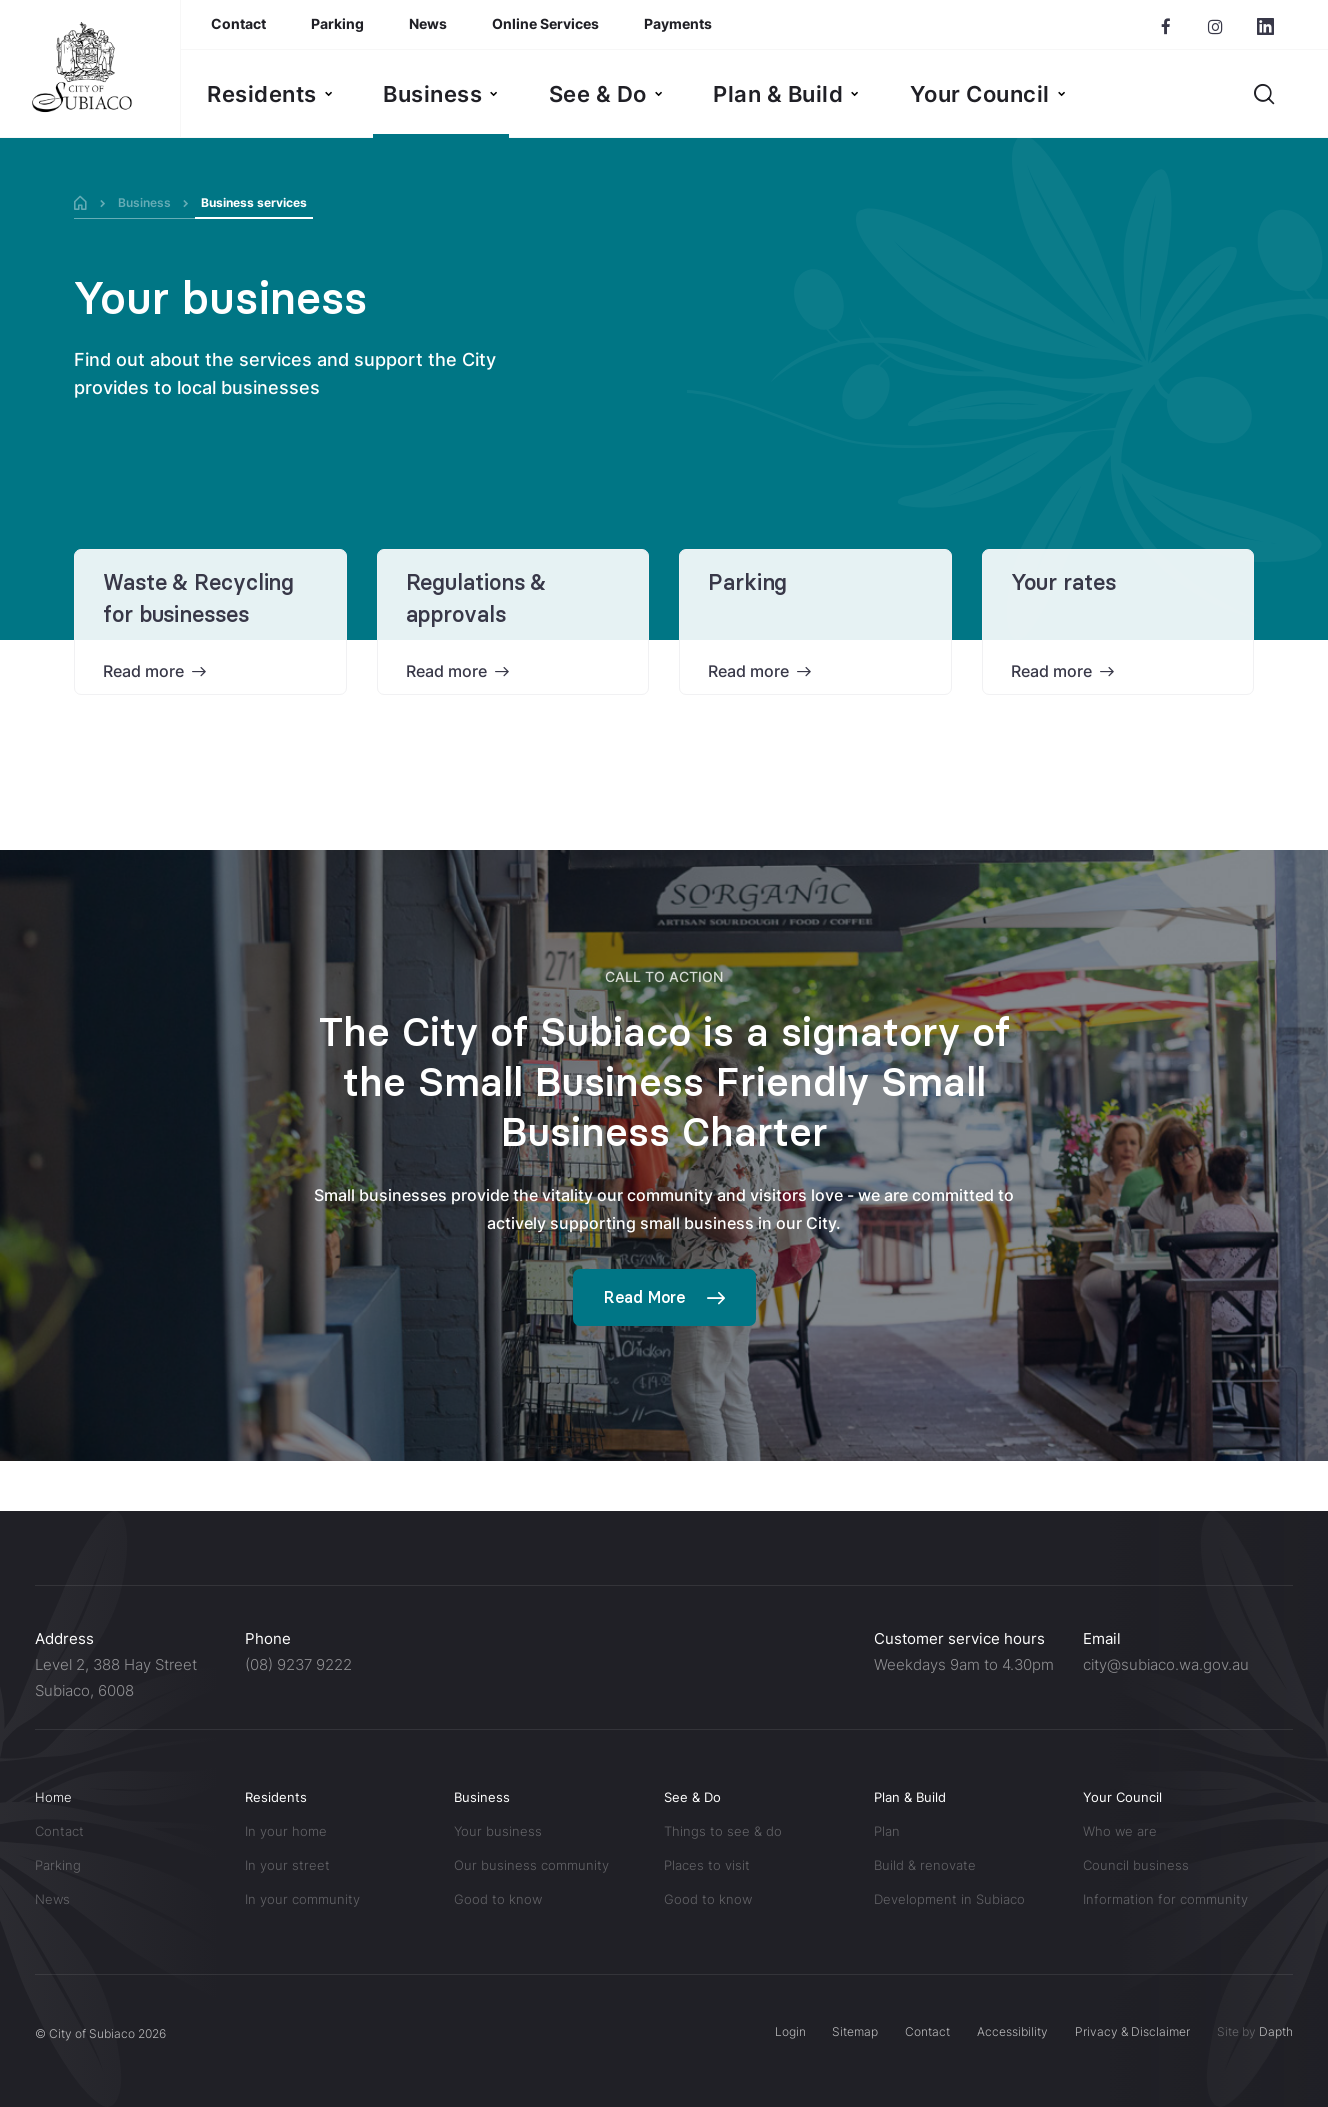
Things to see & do (725, 1831)
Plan (887, 1831)
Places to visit (707, 1865)
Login (789, 2031)
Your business (220, 298)
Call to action (664, 976)
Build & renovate (925, 1865)
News (52, 1899)
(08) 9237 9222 (298, 1664)
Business (144, 202)
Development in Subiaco (949, 1899)
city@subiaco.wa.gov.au (1166, 1664)
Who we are (1120, 1831)
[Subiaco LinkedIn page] (1265, 26)
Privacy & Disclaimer (1132, 2031)
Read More (644, 1297)
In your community (302, 1899)
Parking (747, 582)
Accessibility (1012, 2031)
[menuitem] (270, 93)
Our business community (531, 1865)
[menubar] (636, 93)
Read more (143, 671)
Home (53, 1797)
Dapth (1276, 2031)
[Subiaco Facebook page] (1165, 26)
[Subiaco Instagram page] (1215, 26)
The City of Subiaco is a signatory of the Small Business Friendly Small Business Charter (664, 1082)
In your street (287, 1865)
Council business (1136, 1865)
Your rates (1063, 582)
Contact (59, 1831)
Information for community (1165, 1899)
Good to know (498, 1899)
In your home (286, 1831)
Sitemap (855, 2031)
